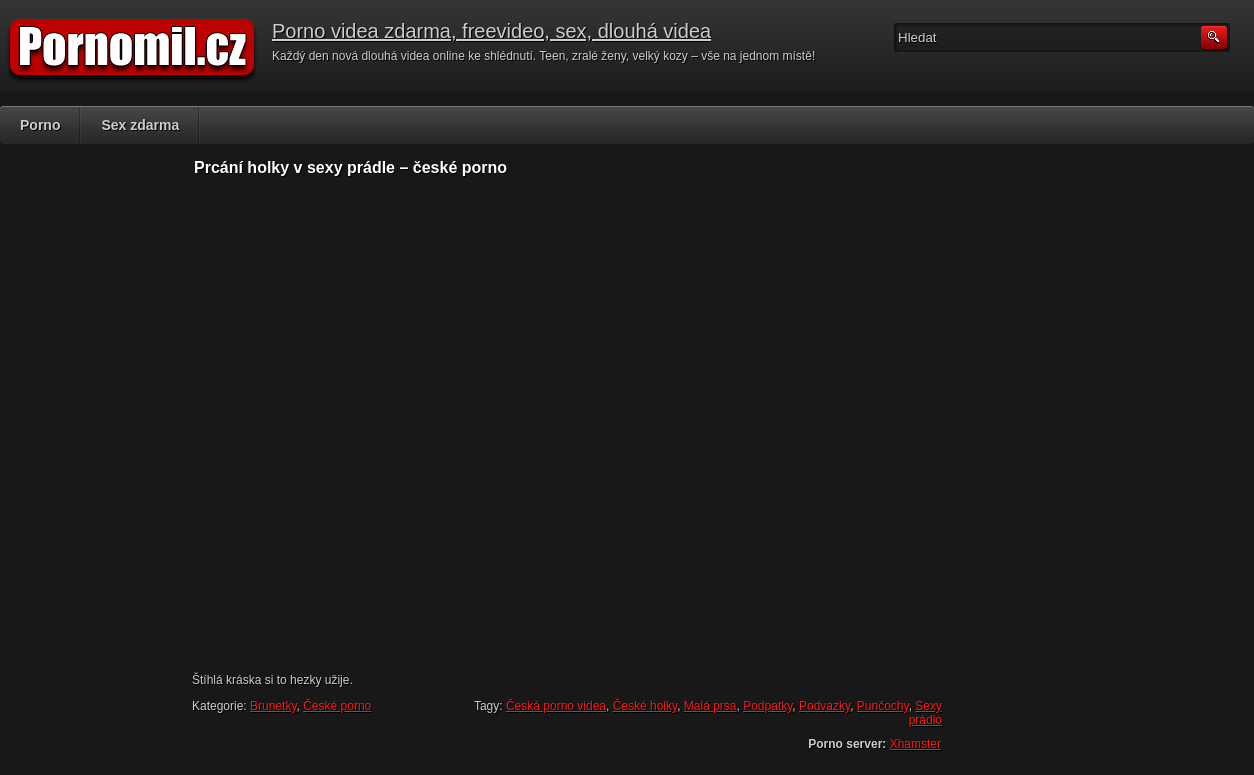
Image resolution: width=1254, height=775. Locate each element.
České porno (337, 706)
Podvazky (824, 706)
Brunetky (273, 706)
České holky (645, 706)
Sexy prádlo (925, 713)
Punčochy (883, 706)
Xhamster (915, 744)
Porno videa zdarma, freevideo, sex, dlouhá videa (491, 31)
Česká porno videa (556, 706)
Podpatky (767, 706)
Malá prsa (710, 706)
